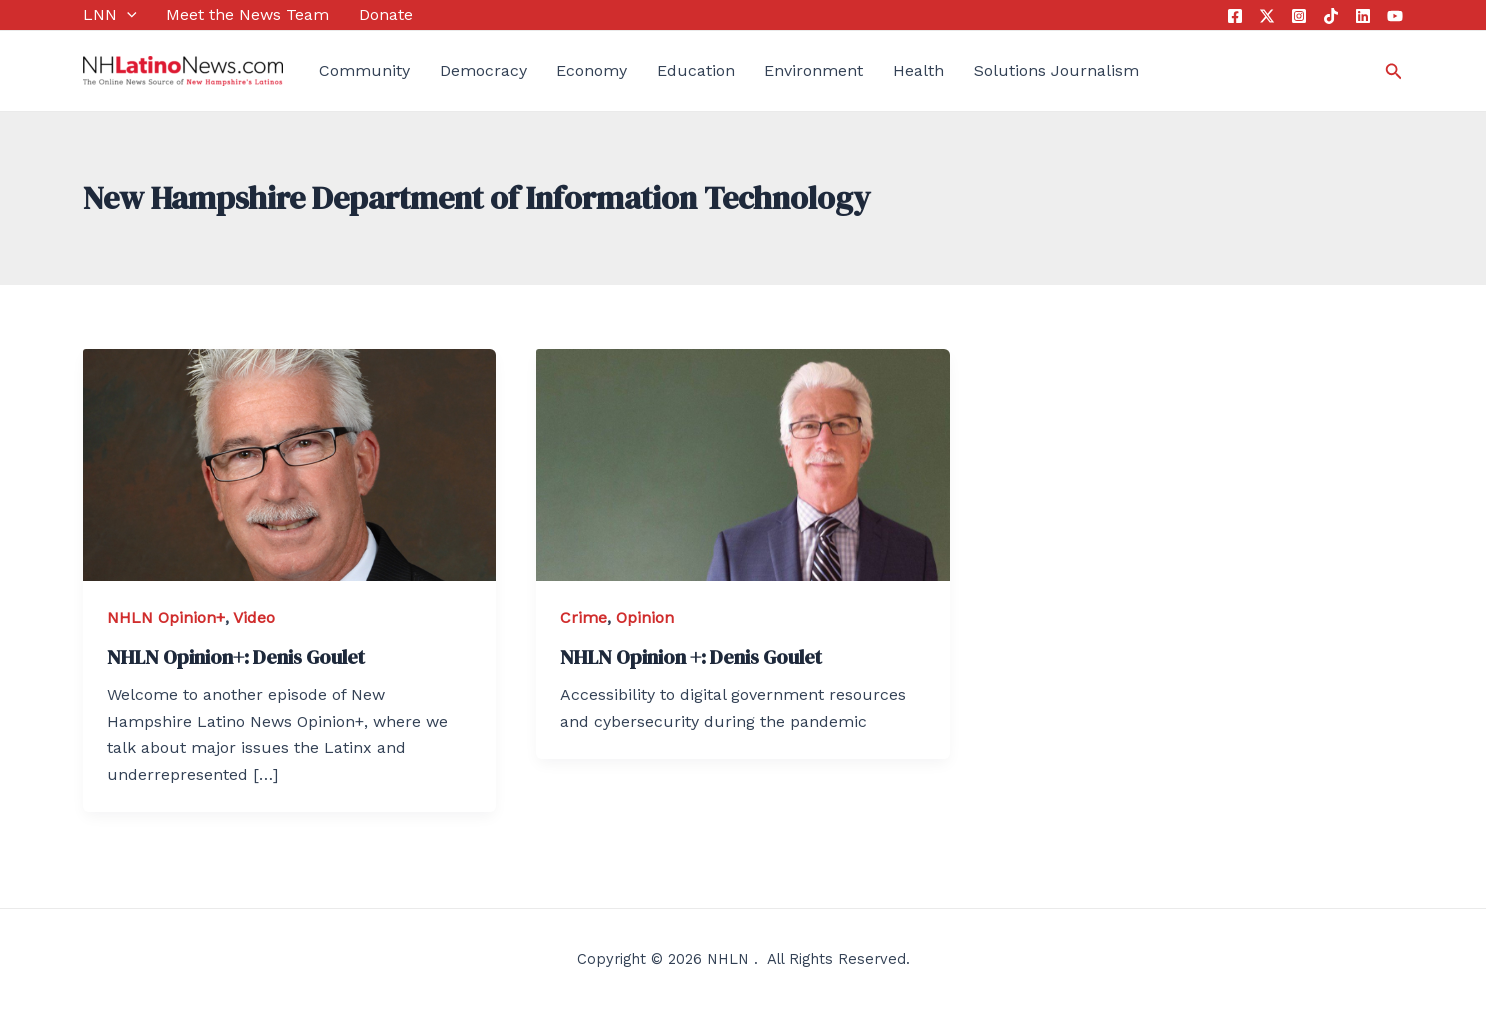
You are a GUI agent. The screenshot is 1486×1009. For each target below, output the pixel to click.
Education (696, 70)
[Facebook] (1235, 16)
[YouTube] (1395, 16)
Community (364, 70)
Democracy (483, 70)
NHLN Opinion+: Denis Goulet (236, 657)
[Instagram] (1299, 16)
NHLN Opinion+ (166, 617)
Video (254, 617)
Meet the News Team (247, 14)
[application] (127, 15)
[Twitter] (1267, 16)
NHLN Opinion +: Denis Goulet (691, 657)
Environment (813, 70)
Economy (591, 70)
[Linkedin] (1363, 16)
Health (918, 70)
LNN (110, 15)
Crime (583, 617)
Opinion (645, 617)
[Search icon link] (1394, 71)
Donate (386, 14)
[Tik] (1331, 16)
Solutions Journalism (1056, 70)
